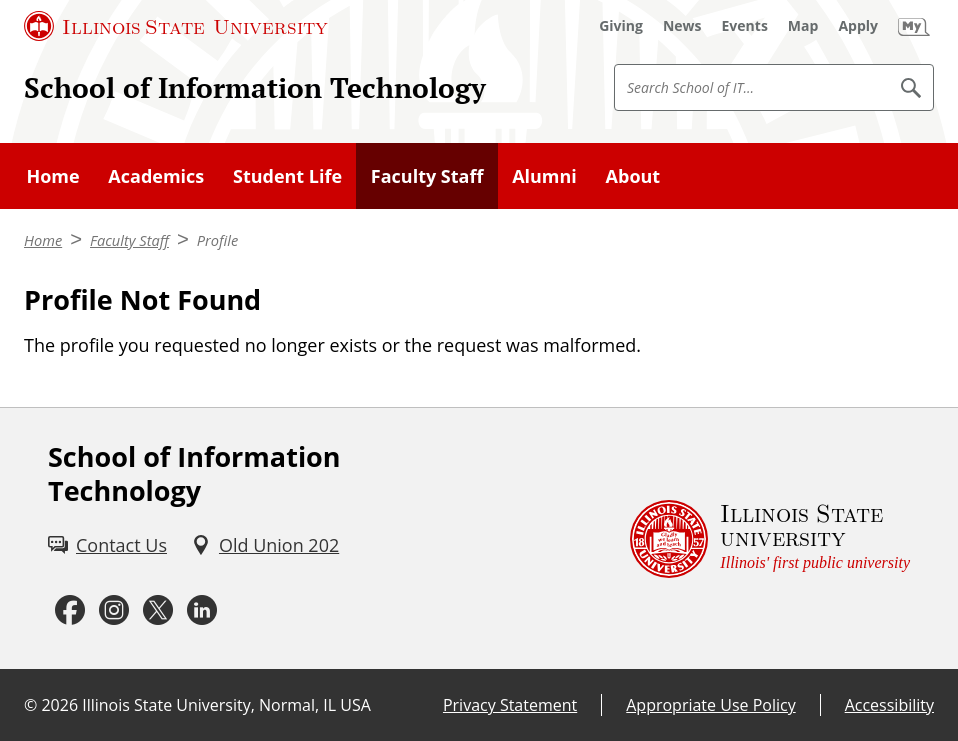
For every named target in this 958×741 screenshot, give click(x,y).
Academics (156, 176)
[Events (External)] (745, 26)
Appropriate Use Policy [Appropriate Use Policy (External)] (710, 705)
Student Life (287, 176)
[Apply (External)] (858, 26)
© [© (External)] (30, 705)
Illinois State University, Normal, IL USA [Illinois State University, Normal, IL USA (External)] (226, 705)
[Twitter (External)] (158, 610)
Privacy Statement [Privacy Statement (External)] (510, 705)
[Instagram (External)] (114, 610)
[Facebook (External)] (70, 610)
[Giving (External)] (621, 26)
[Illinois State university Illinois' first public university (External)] (770, 538)
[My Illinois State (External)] (914, 26)
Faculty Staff (427, 176)
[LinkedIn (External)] (202, 610)
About (633, 176)
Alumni (544, 176)
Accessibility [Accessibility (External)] (889, 705)
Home (52, 176)
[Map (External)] (803, 26)
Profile (217, 240)
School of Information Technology (255, 87)
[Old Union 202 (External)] (265, 545)
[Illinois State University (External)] (176, 26)
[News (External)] (682, 26)
